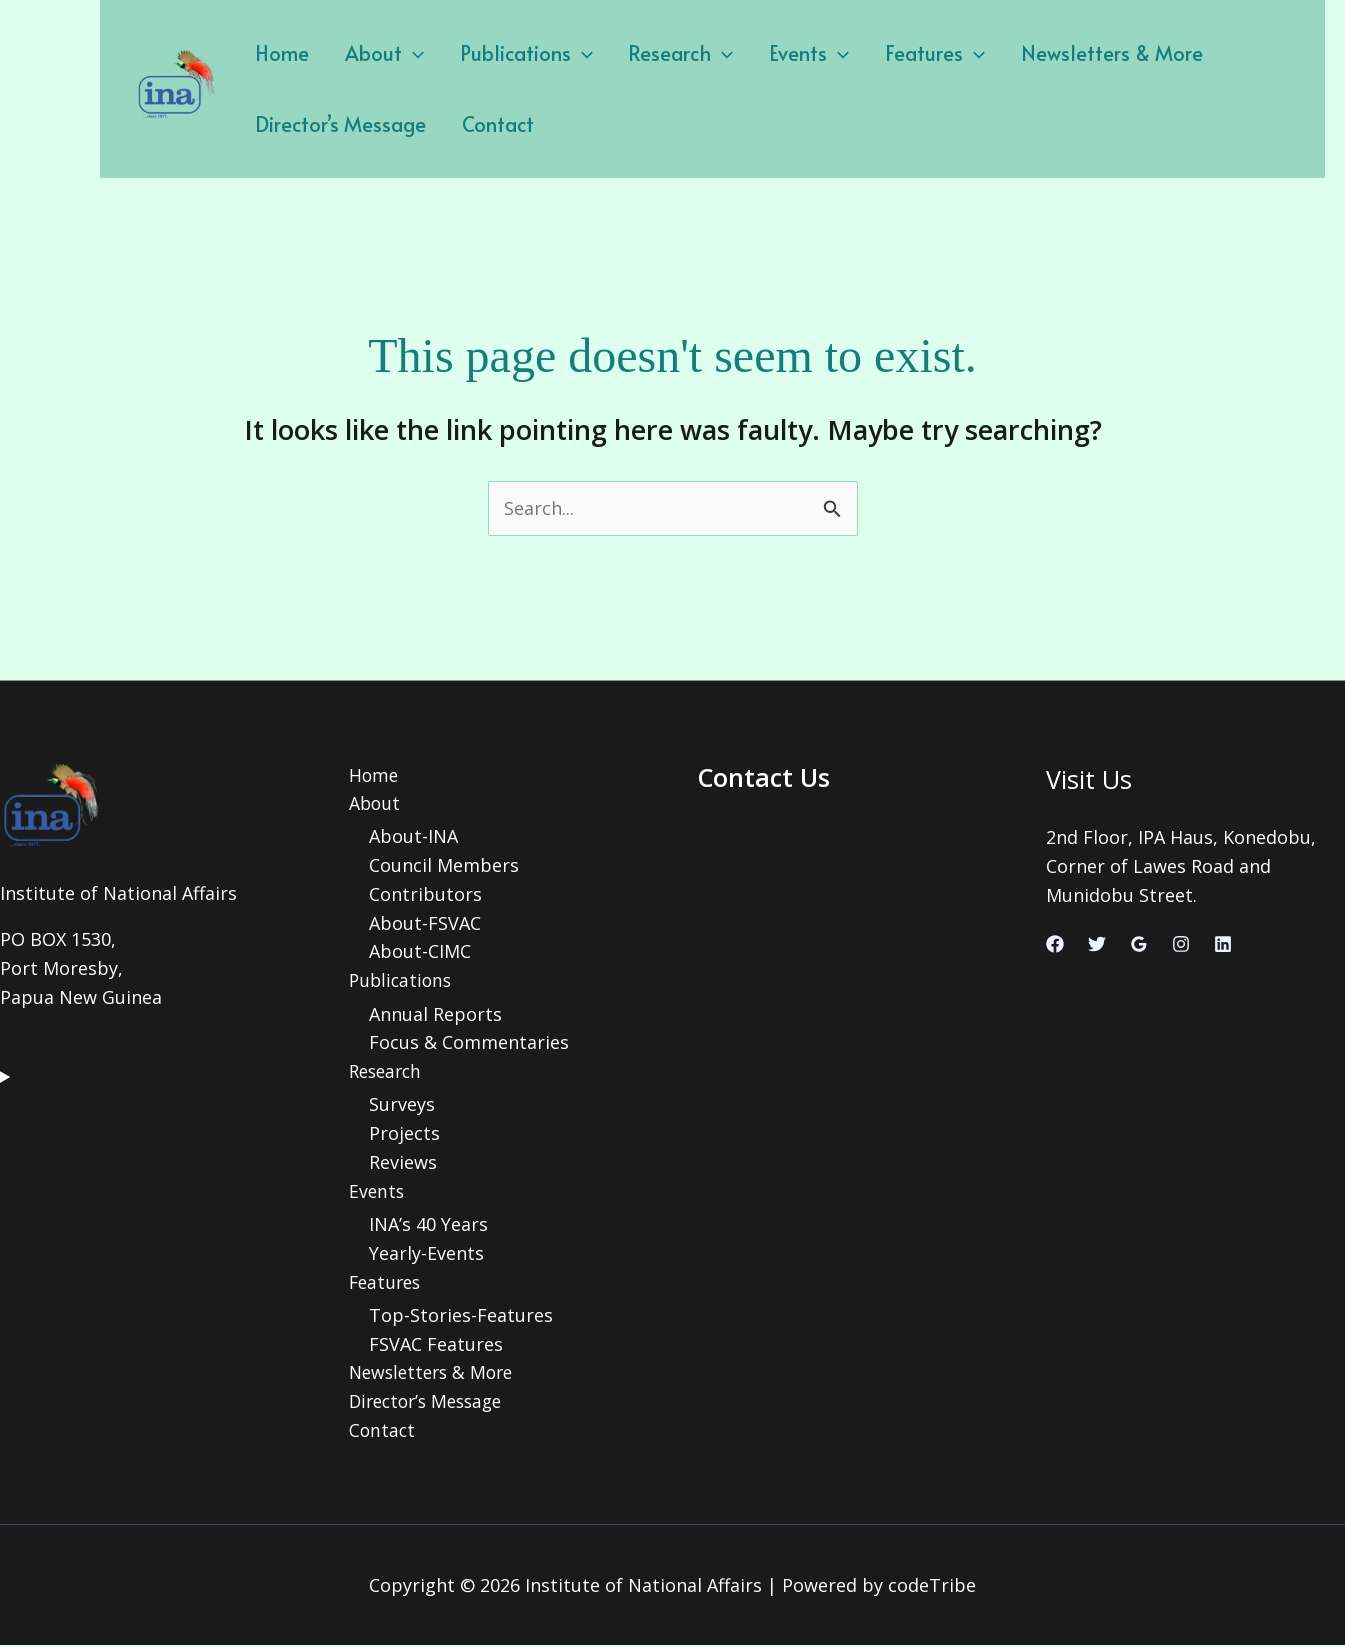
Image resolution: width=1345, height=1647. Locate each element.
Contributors (425, 894)
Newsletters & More (1074, 53)
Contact (489, 124)
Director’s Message (337, 124)
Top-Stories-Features (461, 1316)
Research (660, 53)
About (375, 53)
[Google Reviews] (1139, 944)
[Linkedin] (1223, 944)
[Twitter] (1097, 944)
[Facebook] (1055, 944)
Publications (511, 53)
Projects (404, 1134)
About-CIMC (420, 952)
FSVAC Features (436, 1344)
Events (783, 53)
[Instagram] (1181, 944)
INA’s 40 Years (428, 1225)
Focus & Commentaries (469, 1043)
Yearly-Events (426, 1254)
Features (903, 53)
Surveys (402, 1105)
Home (279, 53)
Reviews (403, 1163)
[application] (404, 53)
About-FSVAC (425, 923)
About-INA (413, 837)
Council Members (444, 866)
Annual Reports (435, 1014)
